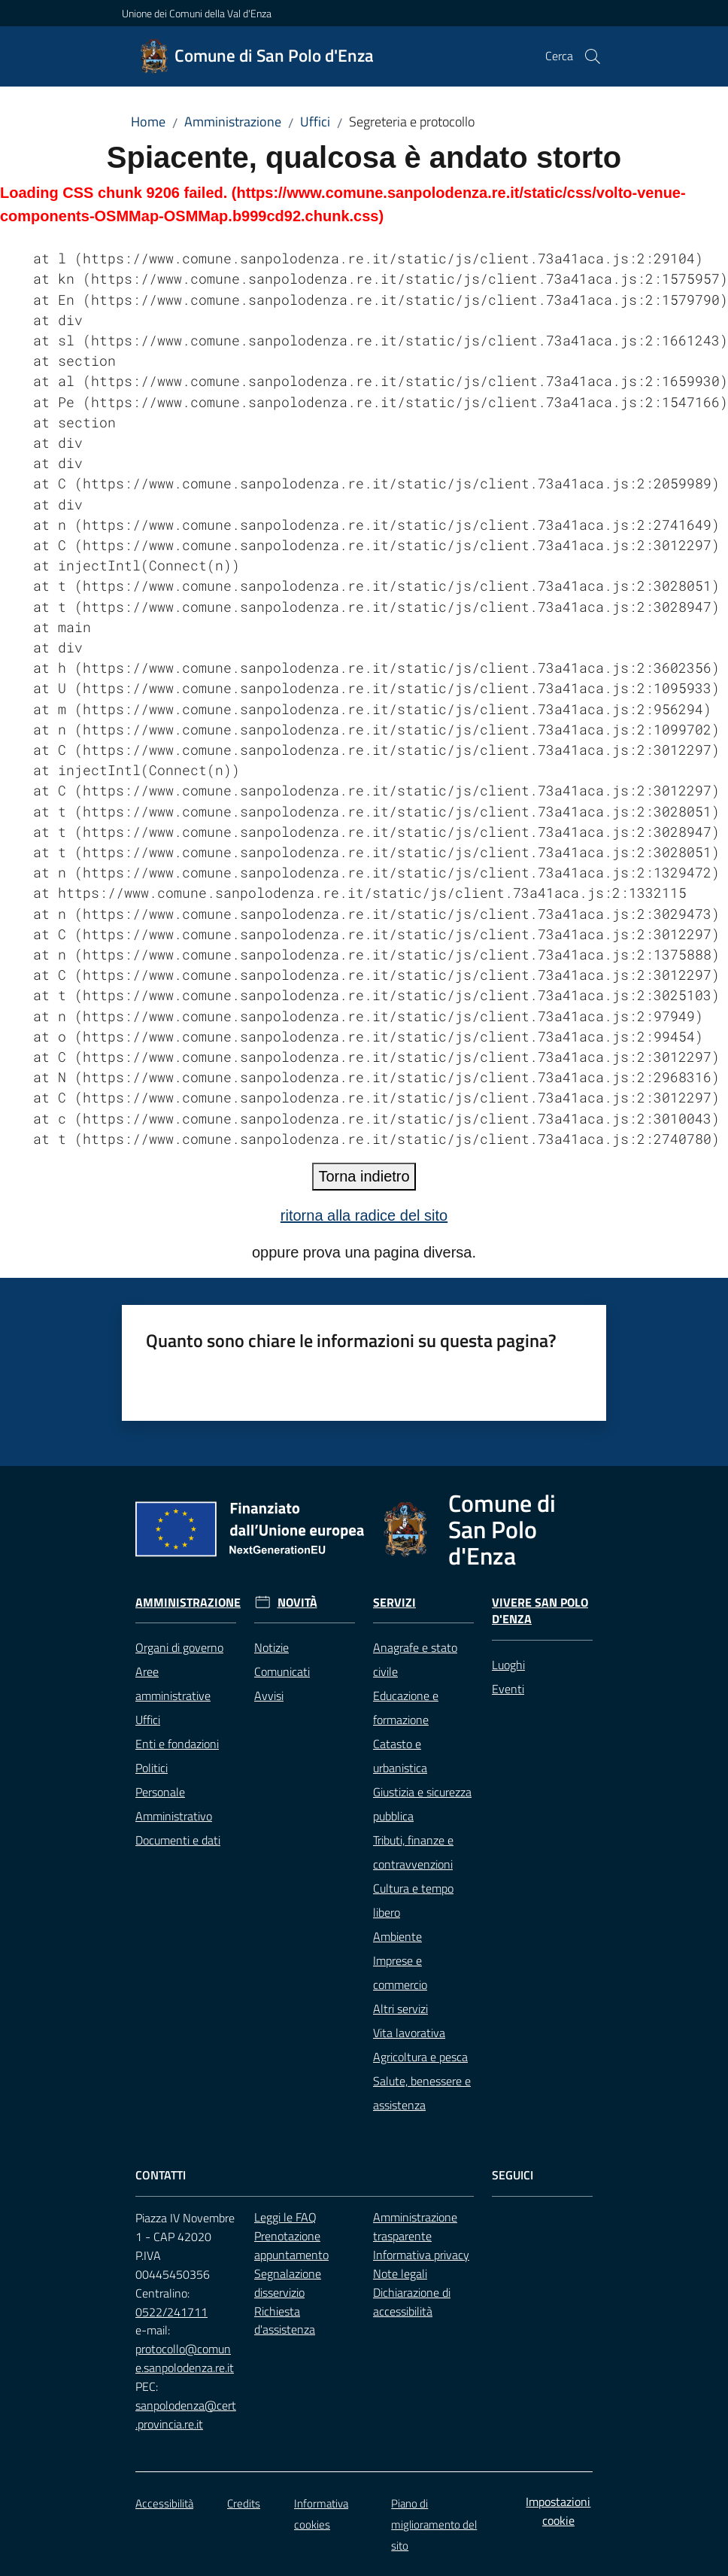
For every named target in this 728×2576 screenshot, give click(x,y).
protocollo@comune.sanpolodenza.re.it (184, 2358)
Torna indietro (363, 1176)
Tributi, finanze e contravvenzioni (413, 1852)
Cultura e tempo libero (413, 1900)
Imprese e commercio (400, 1972)
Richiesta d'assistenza (284, 2320)
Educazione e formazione (405, 1707)
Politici (151, 1768)
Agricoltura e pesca (420, 2057)
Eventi (508, 1689)
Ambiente (397, 1936)
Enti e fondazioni (177, 1744)
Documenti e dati (177, 1840)
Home (148, 121)
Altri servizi (400, 2009)
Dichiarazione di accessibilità (411, 2301)
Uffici (315, 121)
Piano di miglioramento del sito (434, 2524)
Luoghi (508, 1665)
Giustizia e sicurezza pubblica (422, 1804)
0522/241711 (171, 2312)
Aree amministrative (173, 1683)
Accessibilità (164, 2503)
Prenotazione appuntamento (291, 2245)
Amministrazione (232, 121)
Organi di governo (179, 1647)
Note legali (400, 2273)
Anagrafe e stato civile (415, 1659)
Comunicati (282, 1671)
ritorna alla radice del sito (364, 1215)
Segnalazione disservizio (287, 2282)
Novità (297, 1602)
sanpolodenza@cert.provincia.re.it (185, 2414)
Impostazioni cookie (558, 2510)
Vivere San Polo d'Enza (540, 1611)
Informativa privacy (421, 2255)
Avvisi (269, 1695)
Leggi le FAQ (285, 2217)
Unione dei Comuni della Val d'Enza (196, 13)
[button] (592, 56)
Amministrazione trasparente (415, 2226)
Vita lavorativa (409, 2033)
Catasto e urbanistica (400, 1756)
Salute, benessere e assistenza (422, 2093)
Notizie (271, 1647)
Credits (243, 2503)
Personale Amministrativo (173, 1804)
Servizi (394, 1602)
